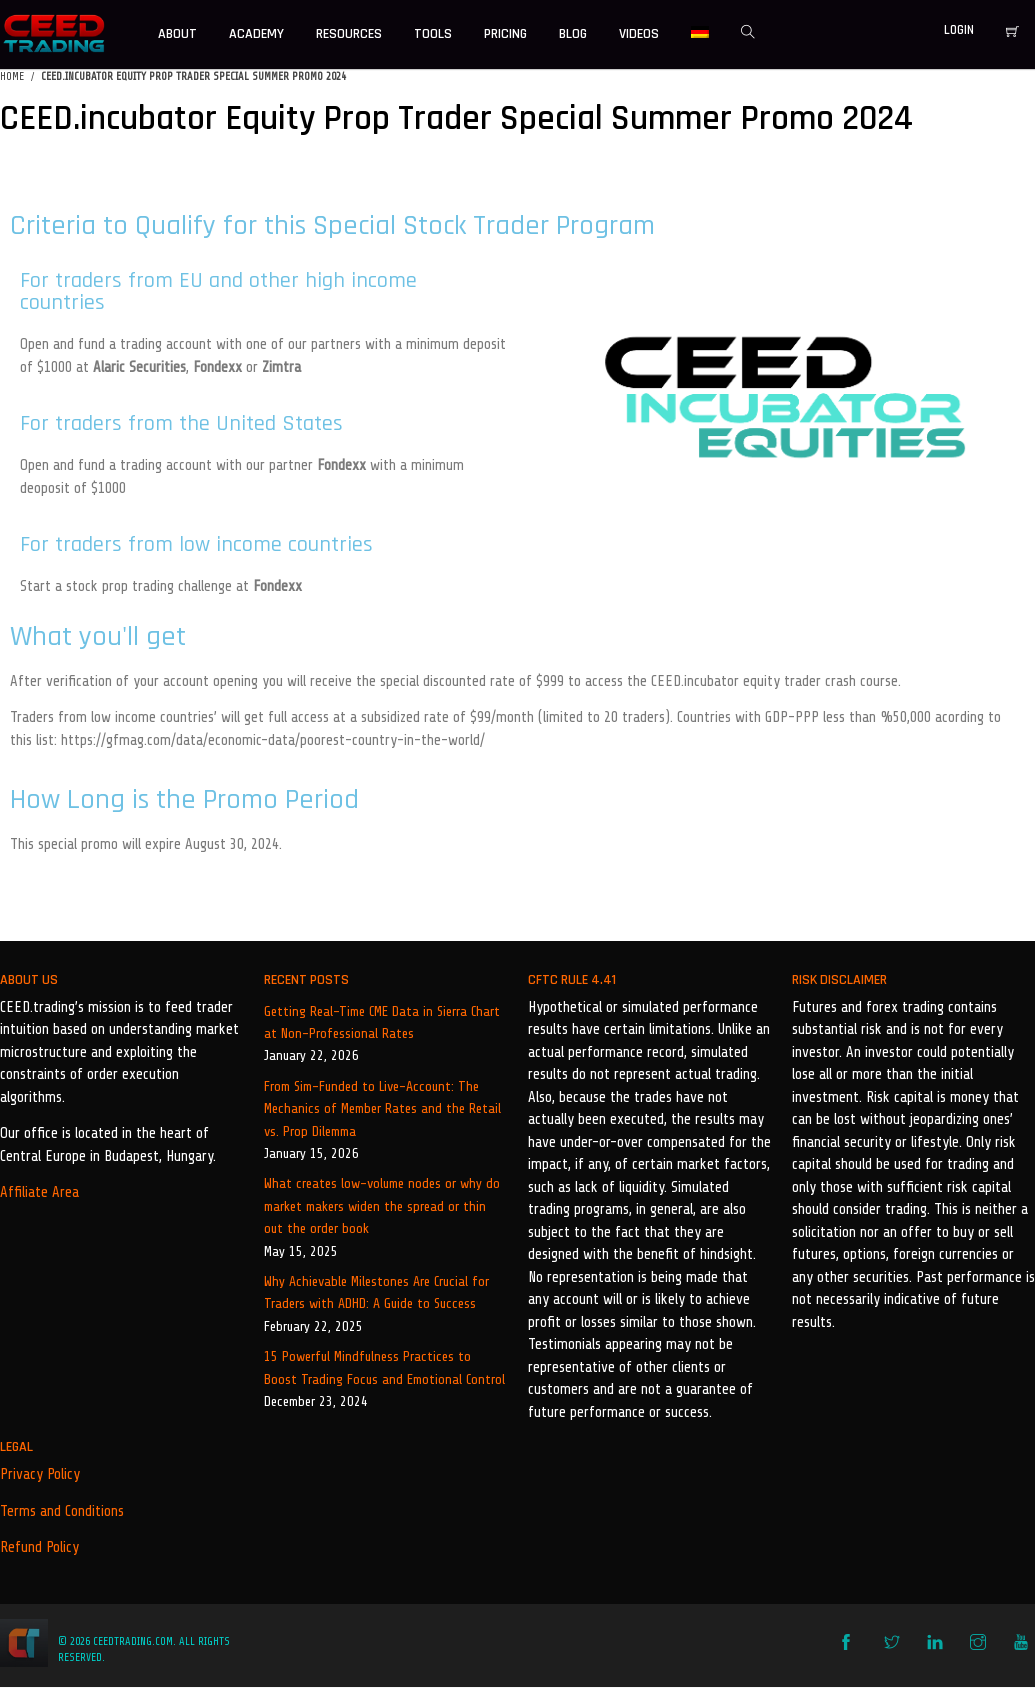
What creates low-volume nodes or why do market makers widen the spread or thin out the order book (382, 1206)
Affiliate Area (39, 1192)
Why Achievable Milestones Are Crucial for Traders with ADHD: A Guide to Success (376, 1292)
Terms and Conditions (62, 1511)
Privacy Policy (40, 1474)
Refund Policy (39, 1547)
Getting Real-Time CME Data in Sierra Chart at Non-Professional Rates (382, 1022)
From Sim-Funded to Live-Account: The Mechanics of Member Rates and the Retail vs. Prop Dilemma (382, 1109)
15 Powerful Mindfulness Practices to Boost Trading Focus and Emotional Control (384, 1367)
